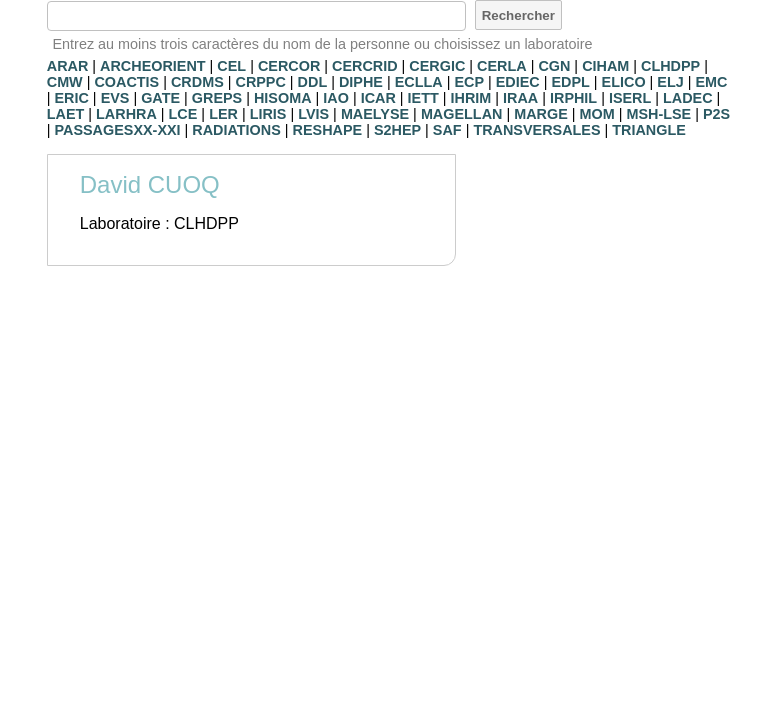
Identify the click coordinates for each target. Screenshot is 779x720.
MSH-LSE (658, 114)
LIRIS (268, 114)
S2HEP (397, 130)
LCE (183, 114)
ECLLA (419, 82)
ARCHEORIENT (153, 66)
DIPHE (361, 82)
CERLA (502, 66)
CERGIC (437, 66)
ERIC (71, 98)
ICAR (378, 98)
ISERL (630, 98)
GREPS (217, 98)
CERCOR (289, 66)
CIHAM (605, 66)
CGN (554, 66)
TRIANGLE (649, 130)
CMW (65, 82)
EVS (115, 98)
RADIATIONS (236, 130)
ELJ (670, 82)
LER (223, 114)
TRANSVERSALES (536, 130)
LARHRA (126, 114)
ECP (469, 82)
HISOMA (283, 98)
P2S (716, 114)
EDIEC (518, 82)
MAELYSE (375, 114)
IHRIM (471, 98)
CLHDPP (670, 66)
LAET (66, 114)
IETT (423, 98)
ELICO (624, 82)
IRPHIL (573, 98)
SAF (447, 130)
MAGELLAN (462, 114)
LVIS (313, 114)
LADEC (688, 98)
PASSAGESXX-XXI (117, 130)
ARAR (68, 66)
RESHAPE (328, 130)
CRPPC (260, 82)
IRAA (520, 98)
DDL (313, 82)
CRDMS (197, 82)
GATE (160, 98)
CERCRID (365, 66)
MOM (597, 114)
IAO (336, 98)
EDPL (570, 82)
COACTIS (126, 82)
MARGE (541, 114)
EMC (712, 82)
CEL (231, 66)
